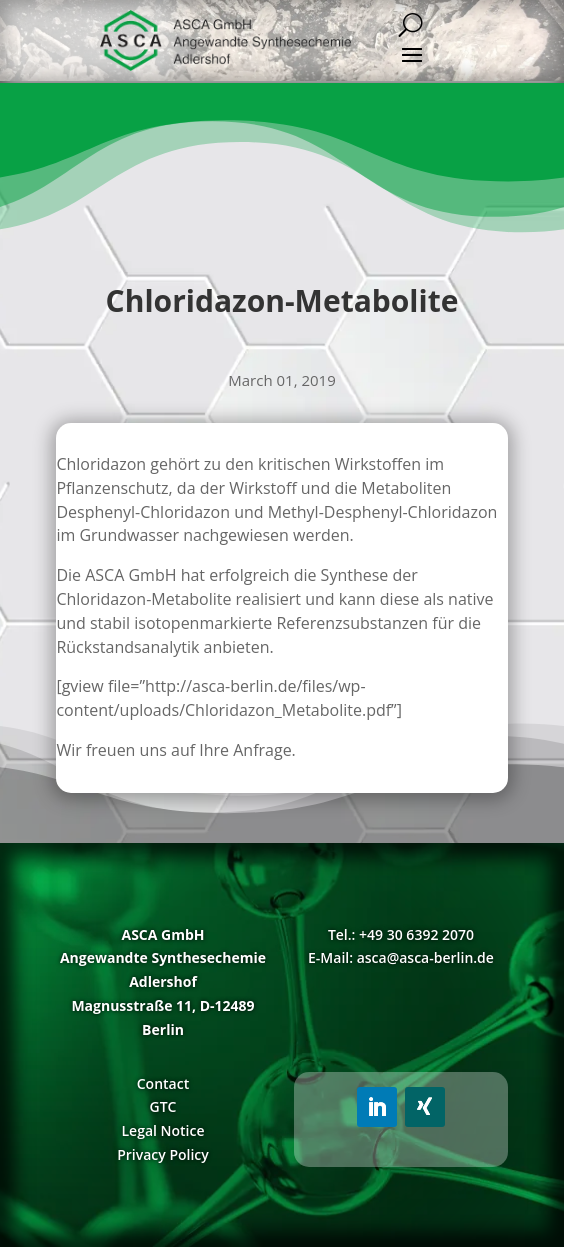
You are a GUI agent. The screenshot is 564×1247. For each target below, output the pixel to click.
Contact (163, 1083)
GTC (163, 1106)
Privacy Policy (163, 1154)
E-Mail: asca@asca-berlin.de (401, 957)
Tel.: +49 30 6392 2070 (401, 934)
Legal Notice (162, 1130)
